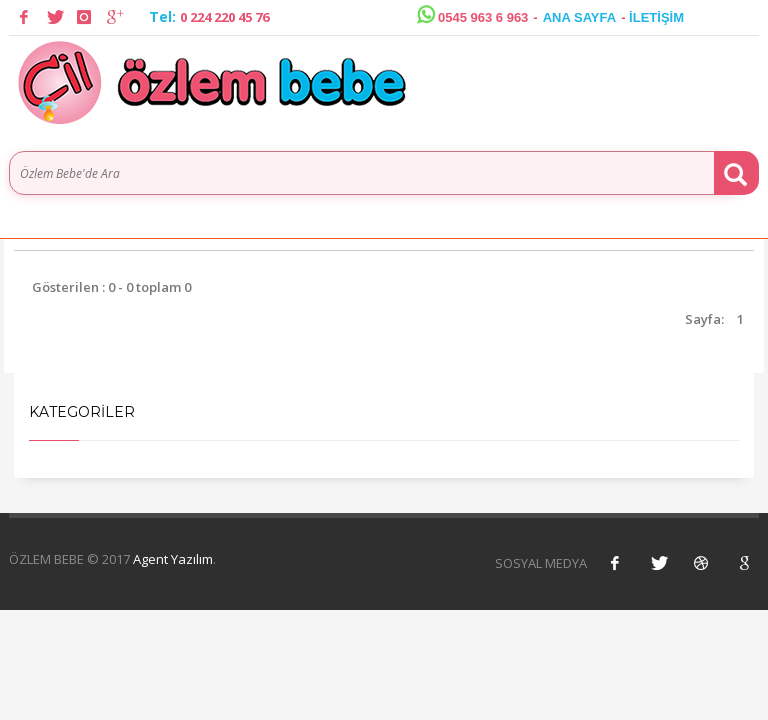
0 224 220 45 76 (224, 17)
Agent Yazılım (173, 559)
